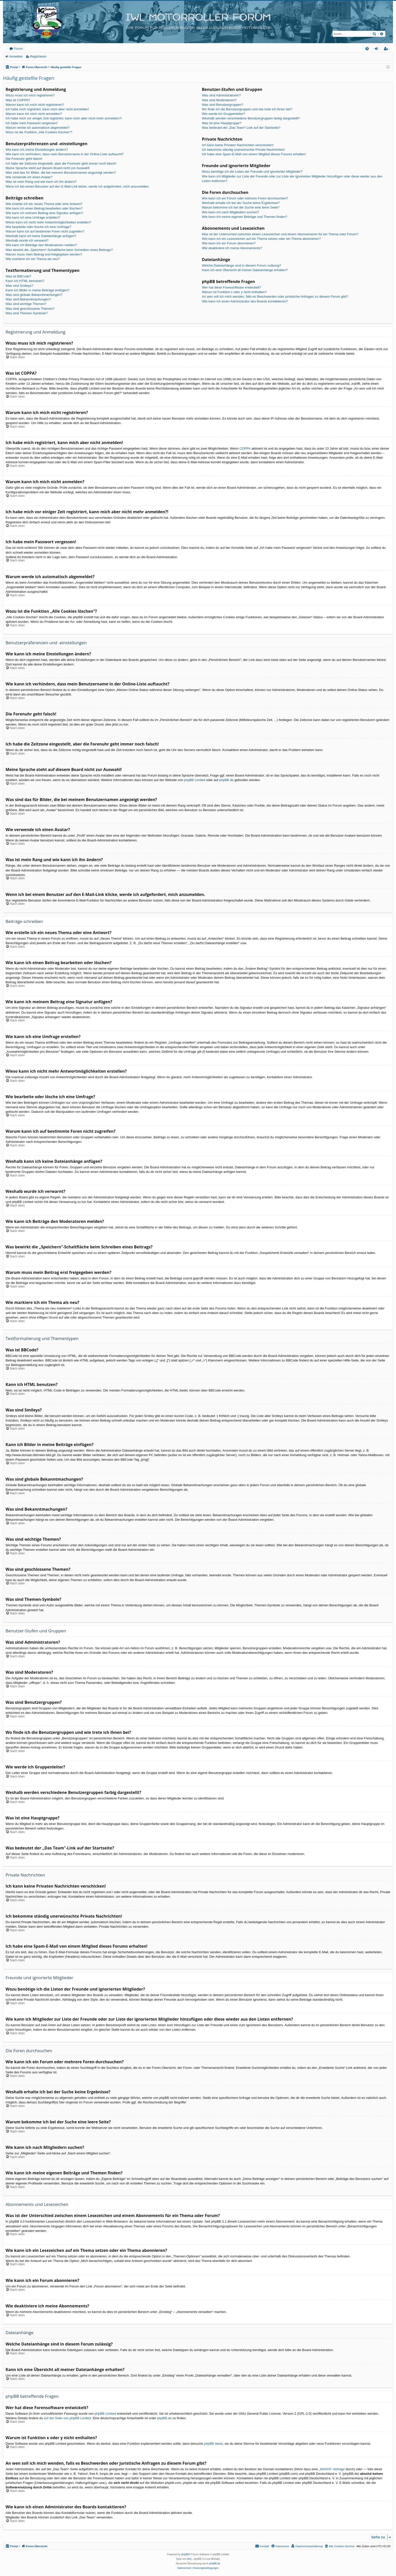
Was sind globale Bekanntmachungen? (34, 295)
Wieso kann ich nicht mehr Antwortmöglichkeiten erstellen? (48, 222)
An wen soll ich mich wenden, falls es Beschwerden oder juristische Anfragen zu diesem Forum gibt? (275, 296)
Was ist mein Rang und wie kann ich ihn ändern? (41, 182)
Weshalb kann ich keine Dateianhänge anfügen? (41, 236)
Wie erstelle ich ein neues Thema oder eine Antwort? (44, 204)
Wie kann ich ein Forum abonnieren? (228, 243)
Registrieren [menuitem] (387, 49)
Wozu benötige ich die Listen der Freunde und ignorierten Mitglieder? (252, 171)
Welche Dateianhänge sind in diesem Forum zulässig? (241, 265)
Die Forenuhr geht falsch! (24, 159)
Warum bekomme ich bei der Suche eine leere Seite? (240, 207)
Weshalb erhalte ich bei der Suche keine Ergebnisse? (241, 203)
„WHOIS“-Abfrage (332, 2469)
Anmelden (16, 56)
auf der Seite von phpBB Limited (67, 2418)
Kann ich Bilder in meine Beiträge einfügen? (37, 290)
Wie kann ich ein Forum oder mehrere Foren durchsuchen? (245, 198)
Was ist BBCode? (18, 276)
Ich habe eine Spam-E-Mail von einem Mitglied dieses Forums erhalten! (254, 154)
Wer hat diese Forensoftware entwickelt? (231, 287)
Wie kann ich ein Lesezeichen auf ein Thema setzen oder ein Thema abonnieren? (261, 239)
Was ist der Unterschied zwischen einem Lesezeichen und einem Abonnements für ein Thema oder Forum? (280, 234)
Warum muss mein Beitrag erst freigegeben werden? (44, 254)
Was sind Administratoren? (221, 95)
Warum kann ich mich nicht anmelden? (34, 114)
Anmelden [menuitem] (377, 49)
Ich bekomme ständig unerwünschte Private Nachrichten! (243, 149)
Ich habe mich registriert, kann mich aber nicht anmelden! (47, 109)
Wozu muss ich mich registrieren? (30, 95)
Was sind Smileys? (19, 286)
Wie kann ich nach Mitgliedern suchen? (230, 212)
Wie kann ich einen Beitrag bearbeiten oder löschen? (44, 208)
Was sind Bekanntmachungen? (28, 299)
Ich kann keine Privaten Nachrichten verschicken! (238, 145)
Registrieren (38, 56)
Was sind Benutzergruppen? (222, 105)
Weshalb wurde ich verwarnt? (27, 240)
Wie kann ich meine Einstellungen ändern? (37, 149)
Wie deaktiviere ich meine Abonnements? (232, 248)
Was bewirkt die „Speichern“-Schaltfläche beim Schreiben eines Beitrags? (59, 250)
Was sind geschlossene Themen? (30, 309)
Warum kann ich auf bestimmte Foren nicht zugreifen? (45, 231)
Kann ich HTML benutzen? (25, 281)
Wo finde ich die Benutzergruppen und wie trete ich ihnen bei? (247, 109)
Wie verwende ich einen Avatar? (29, 177)
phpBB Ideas (213, 2443)
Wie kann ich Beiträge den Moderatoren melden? (41, 245)
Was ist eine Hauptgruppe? (221, 123)
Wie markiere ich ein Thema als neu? (33, 259)
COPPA (245, 448)
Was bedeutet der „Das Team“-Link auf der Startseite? (241, 128)
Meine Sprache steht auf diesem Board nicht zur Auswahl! (48, 168)
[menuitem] (367, 49)
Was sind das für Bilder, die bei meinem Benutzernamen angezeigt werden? (61, 172)
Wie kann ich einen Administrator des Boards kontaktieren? (245, 301)
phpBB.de (226, 780)
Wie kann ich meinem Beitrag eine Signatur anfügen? (44, 213)
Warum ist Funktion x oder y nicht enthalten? (234, 292)
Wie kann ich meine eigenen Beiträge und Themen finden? (244, 217)
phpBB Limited (194, 780)
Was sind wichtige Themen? (26, 304)
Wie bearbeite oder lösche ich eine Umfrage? (38, 227)
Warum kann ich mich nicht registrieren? (35, 105)
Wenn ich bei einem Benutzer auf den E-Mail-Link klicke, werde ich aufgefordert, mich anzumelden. (78, 186)
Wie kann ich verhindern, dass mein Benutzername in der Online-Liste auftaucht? (65, 154)
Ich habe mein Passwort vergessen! (32, 123)
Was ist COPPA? (18, 100)
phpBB (185, 2554)
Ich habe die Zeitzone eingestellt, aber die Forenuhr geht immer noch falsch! (61, 163)
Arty (189, 2559)
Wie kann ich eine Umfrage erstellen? (33, 217)
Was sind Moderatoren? (219, 100)
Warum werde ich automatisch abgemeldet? (37, 128)
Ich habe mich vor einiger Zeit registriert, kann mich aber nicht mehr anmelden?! (64, 118)
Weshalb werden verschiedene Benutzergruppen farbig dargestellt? (251, 118)
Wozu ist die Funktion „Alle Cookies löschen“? (39, 132)
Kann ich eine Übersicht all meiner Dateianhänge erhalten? (245, 270)
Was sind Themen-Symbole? (26, 313)
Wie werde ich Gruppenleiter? (223, 114)
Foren (18, 48)
